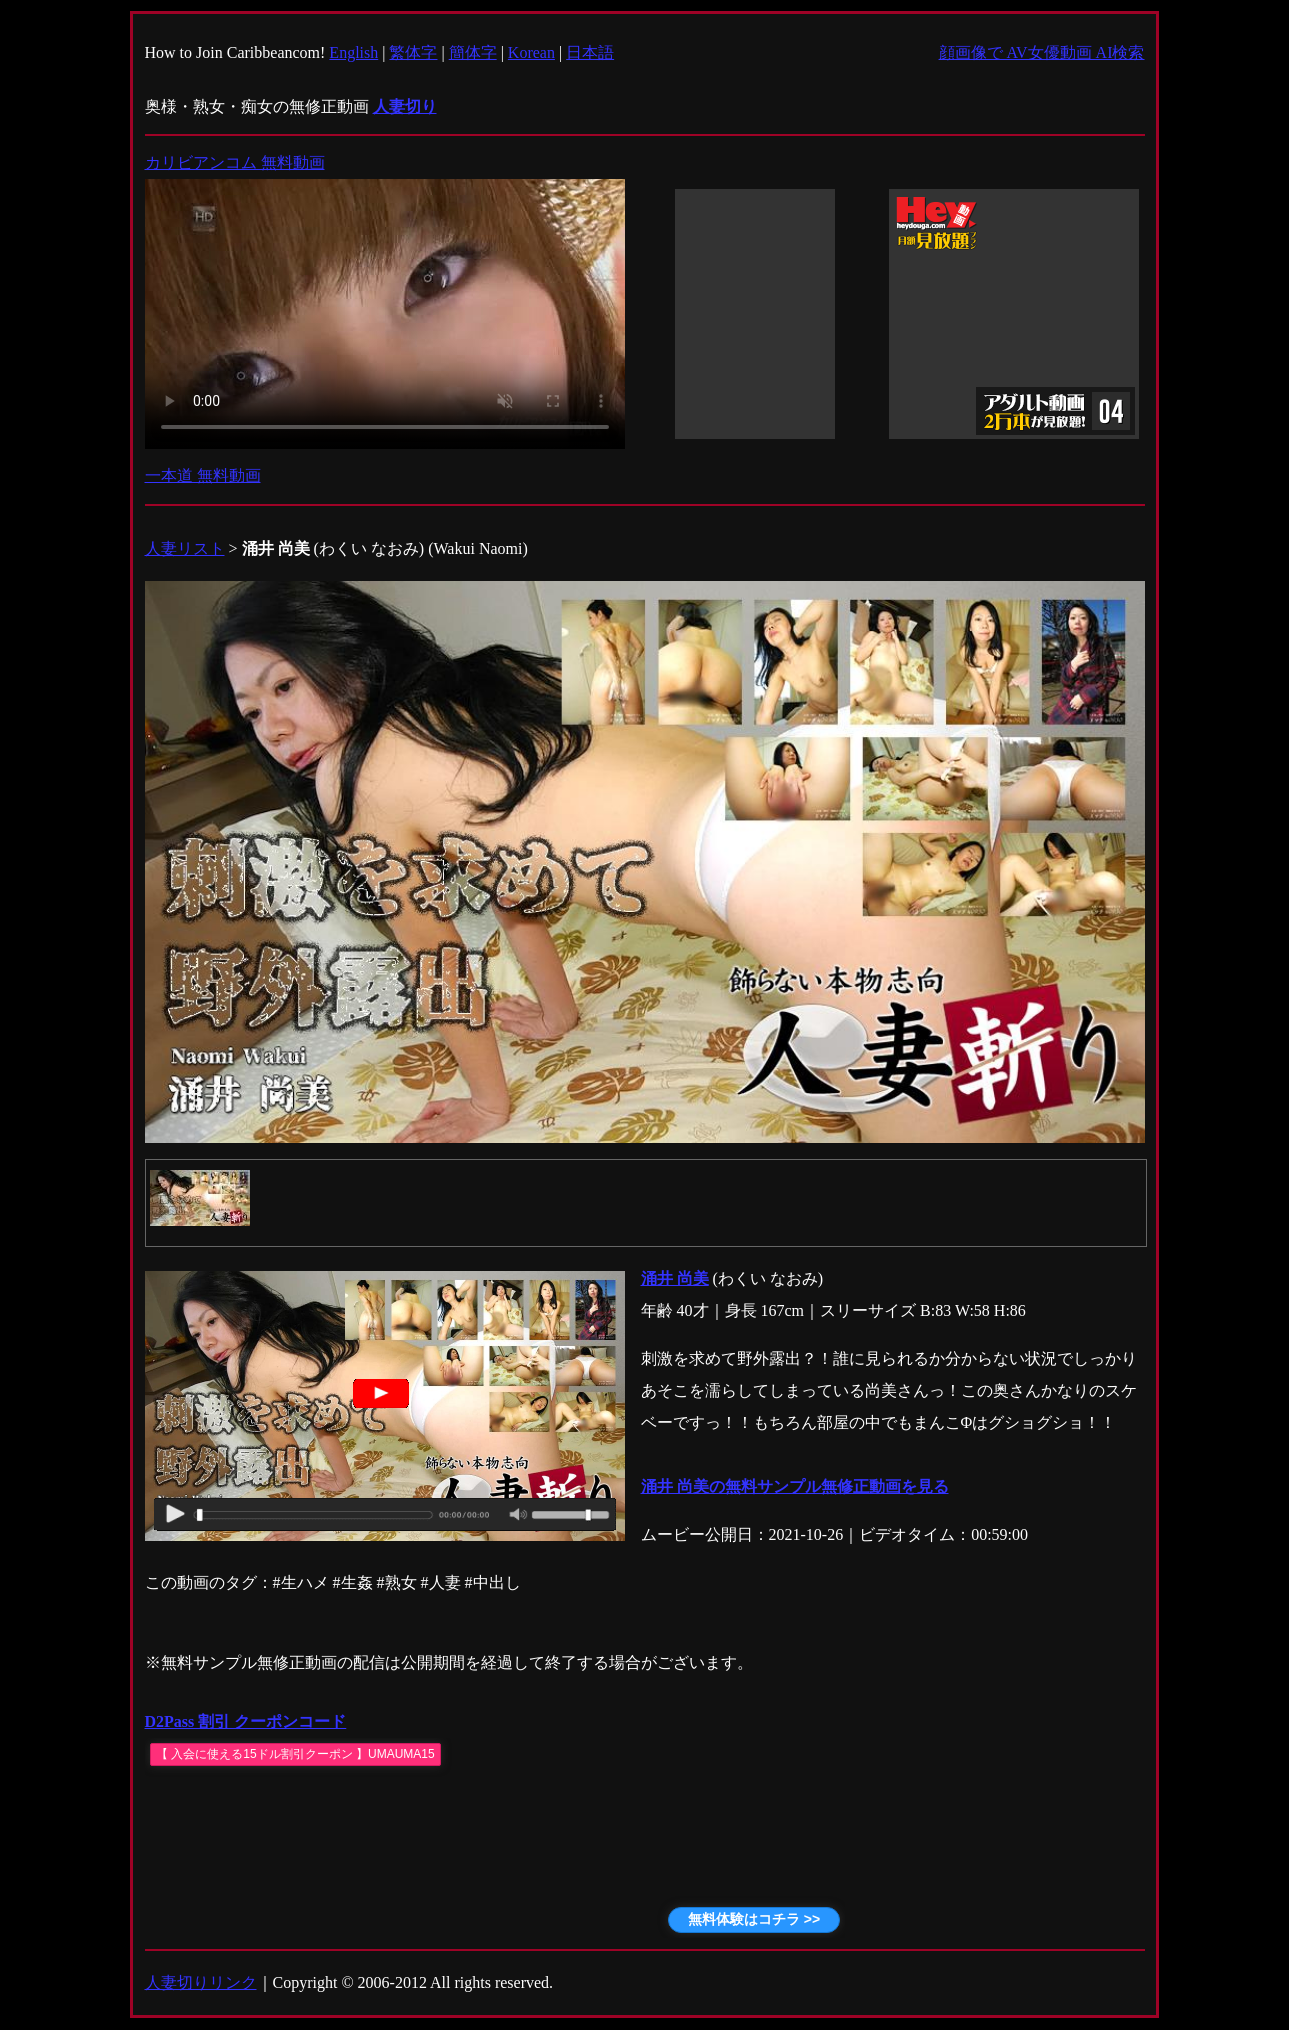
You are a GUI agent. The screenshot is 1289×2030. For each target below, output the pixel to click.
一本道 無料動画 (203, 475)
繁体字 (413, 52)
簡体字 (473, 52)
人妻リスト (185, 548)
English (353, 52)
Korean (531, 52)
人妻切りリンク (201, 1982)
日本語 (590, 52)
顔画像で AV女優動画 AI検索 (1042, 52)
